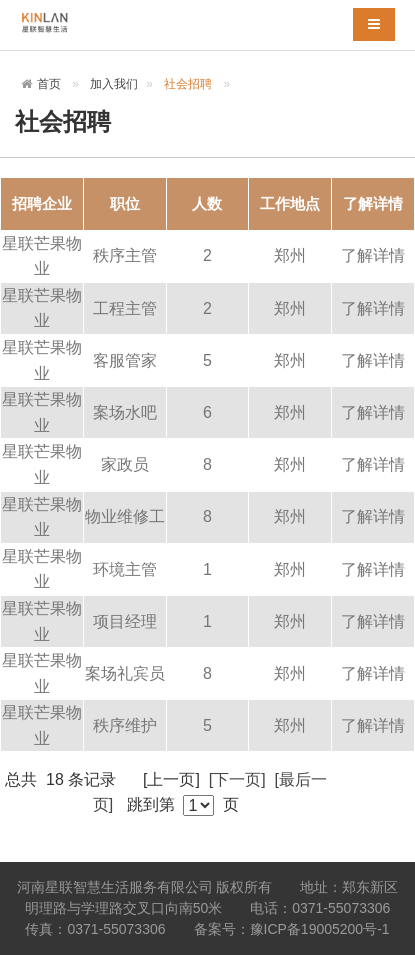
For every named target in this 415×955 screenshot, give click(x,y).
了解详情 (373, 255)
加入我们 (114, 84)
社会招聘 (188, 84)
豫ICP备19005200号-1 (320, 929)
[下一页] (237, 779)
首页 (49, 84)
